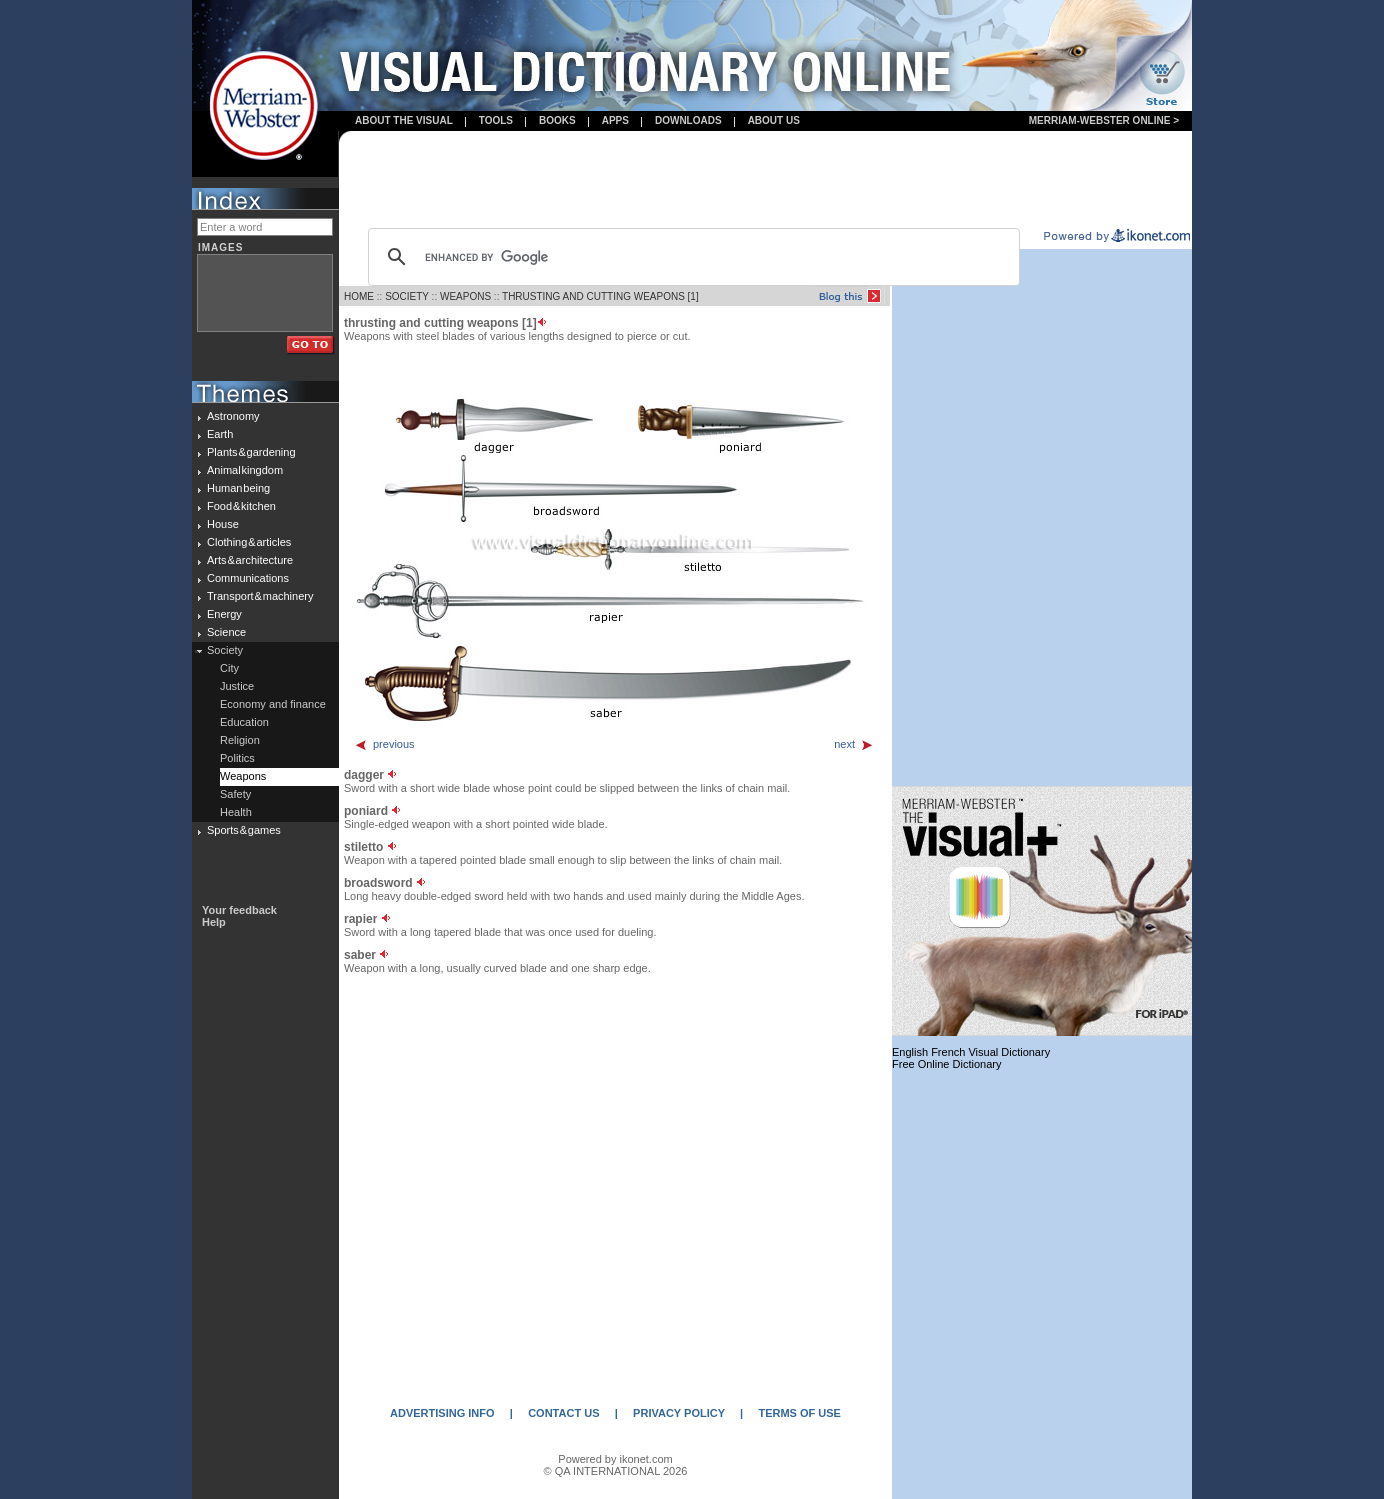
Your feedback (239, 910)
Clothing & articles (249, 542)
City (229, 668)
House (223, 524)
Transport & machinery (260, 596)
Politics (237, 758)
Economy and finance (273, 704)
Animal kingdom (245, 470)
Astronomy (233, 416)
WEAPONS (465, 296)
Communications (248, 578)
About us (774, 120)
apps (615, 120)
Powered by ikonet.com (615, 1459)
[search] (691, 257)
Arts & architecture (250, 560)
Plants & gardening (251, 452)
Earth (220, 434)
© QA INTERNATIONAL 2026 (616, 1471)
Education (244, 722)
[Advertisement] (766, 181)
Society (225, 650)
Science (226, 632)
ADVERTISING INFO (442, 1413)
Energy (224, 614)
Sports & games (244, 830)
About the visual (404, 120)
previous (384, 744)
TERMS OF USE (799, 1413)
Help (214, 922)
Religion (240, 740)
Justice (237, 686)
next (854, 744)
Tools (496, 120)
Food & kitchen (241, 506)
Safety (235, 794)
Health (236, 812)
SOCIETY (407, 296)
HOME (359, 296)
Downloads (688, 120)
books (557, 120)
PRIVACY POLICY (679, 1413)
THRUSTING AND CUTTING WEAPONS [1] (600, 296)
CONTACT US (563, 1413)
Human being (238, 488)
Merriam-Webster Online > (1104, 120)
